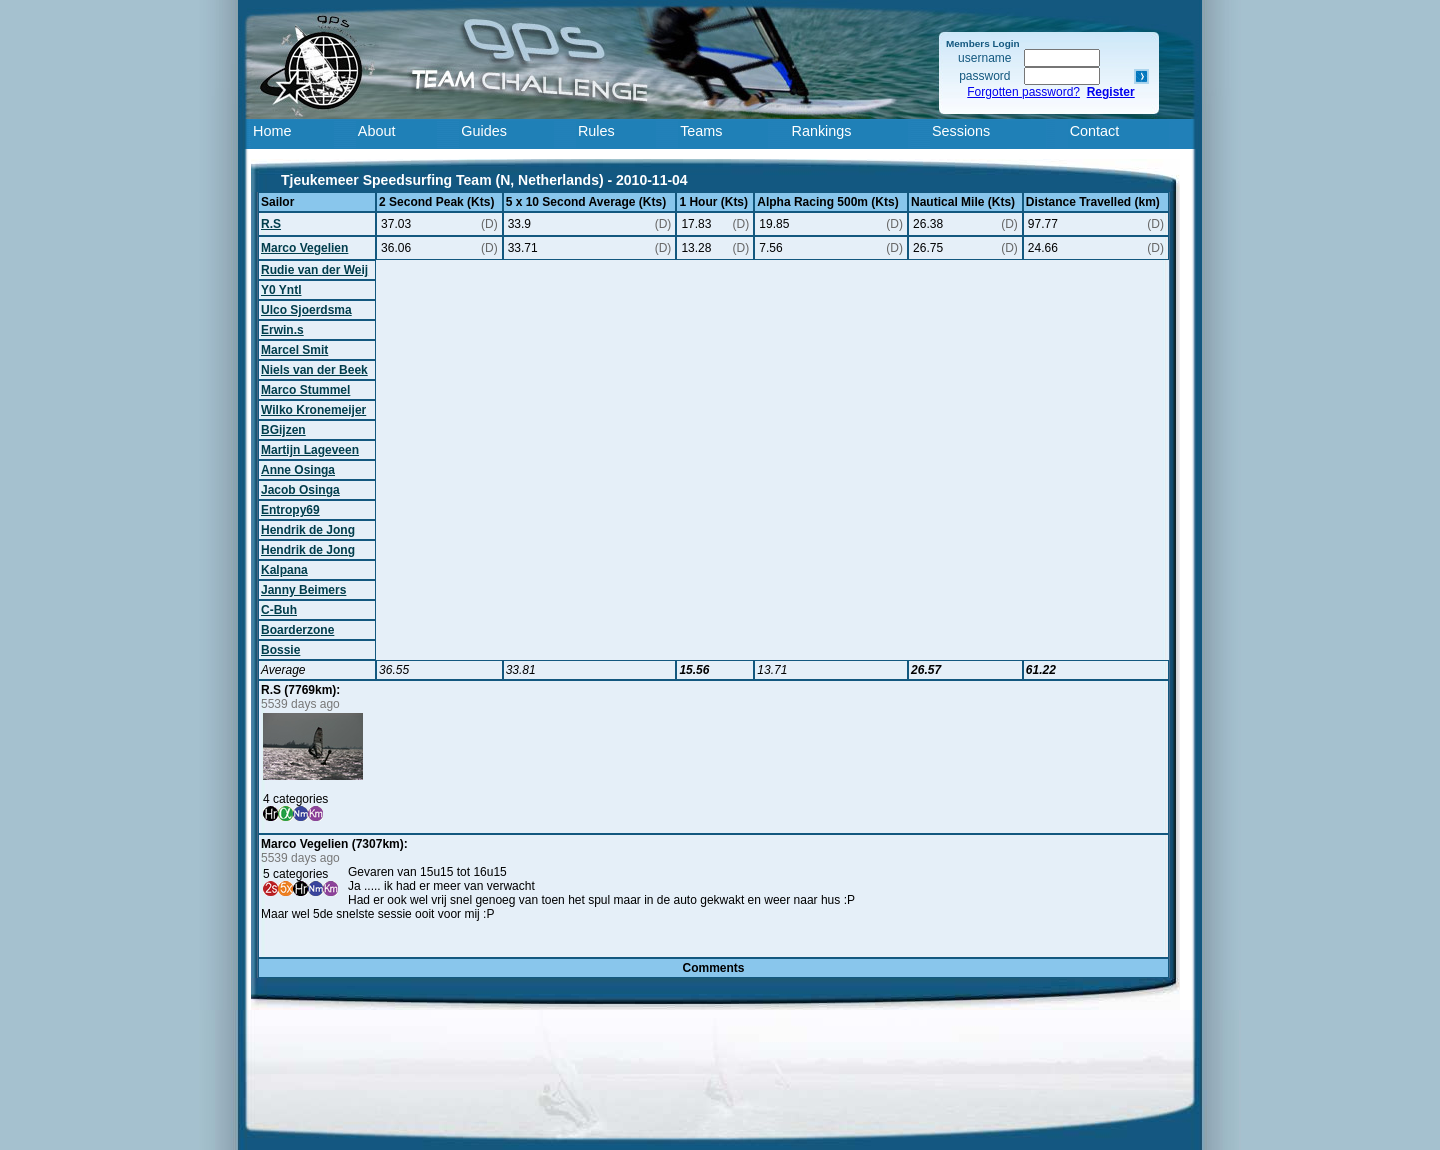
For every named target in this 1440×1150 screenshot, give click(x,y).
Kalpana (284, 570)
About (377, 131)
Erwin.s (282, 330)
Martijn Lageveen (310, 450)
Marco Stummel (305, 390)
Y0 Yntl (281, 290)
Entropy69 (290, 510)
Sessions (961, 131)
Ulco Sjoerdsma (306, 310)
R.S (271, 224)
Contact (1095, 131)
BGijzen (283, 430)
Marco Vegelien (304, 248)
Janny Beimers (303, 590)
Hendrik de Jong (308, 530)
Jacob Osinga (300, 490)
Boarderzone (297, 630)
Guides (484, 131)
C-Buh (279, 610)
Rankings (822, 131)
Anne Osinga (298, 470)
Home (272, 131)
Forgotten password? (1023, 92)
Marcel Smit (294, 350)
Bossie (280, 650)
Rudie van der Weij (314, 270)
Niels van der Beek (314, 370)
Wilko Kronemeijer (313, 410)
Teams (701, 131)
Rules (596, 131)
